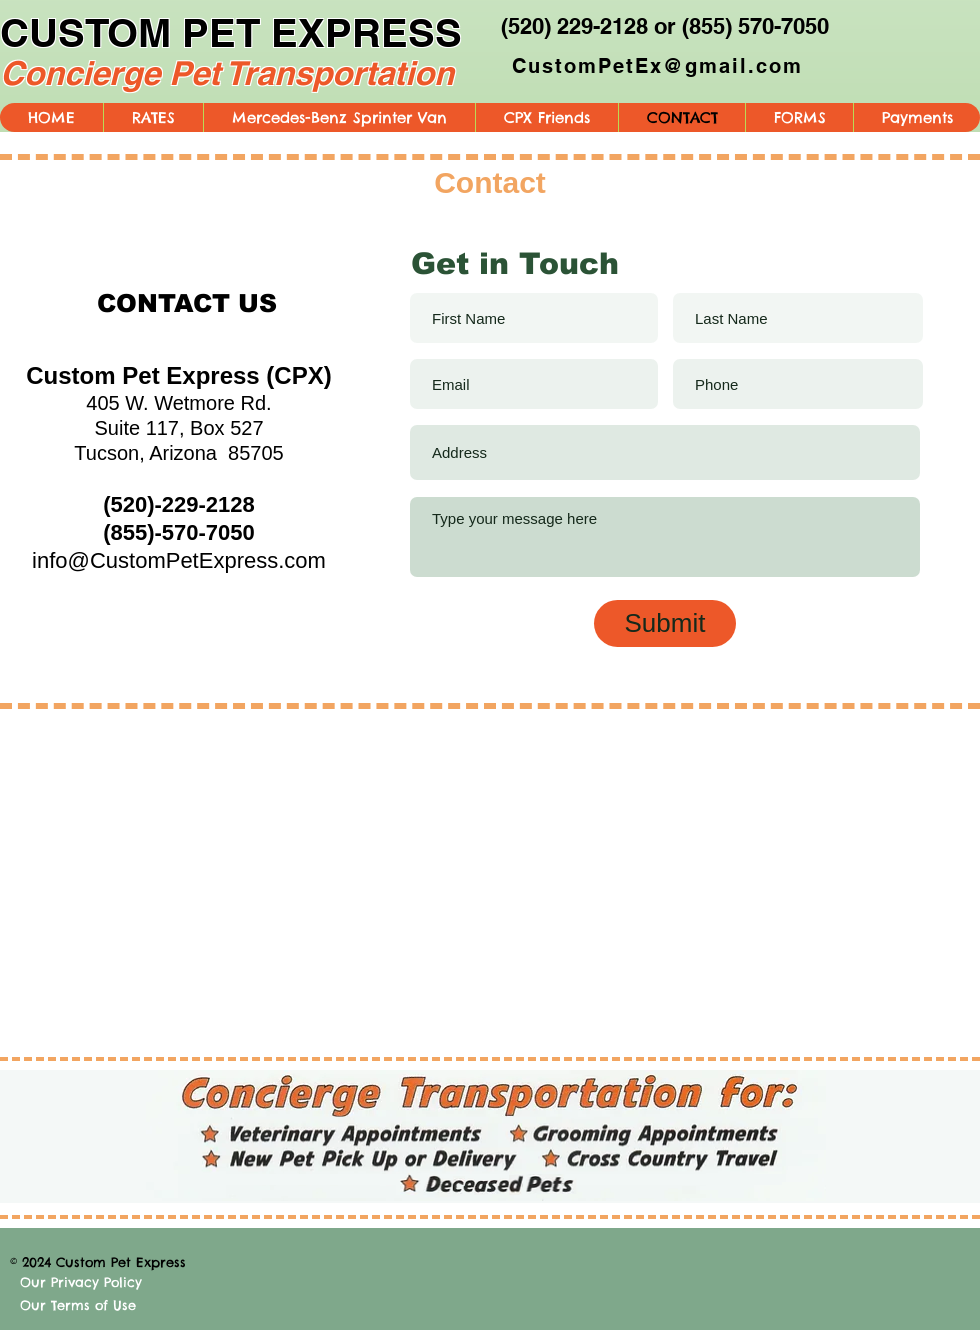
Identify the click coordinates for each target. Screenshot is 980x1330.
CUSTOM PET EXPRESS (231, 32)
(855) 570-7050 (755, 26)
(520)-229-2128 (179, 504)
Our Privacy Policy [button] (81, 1282)
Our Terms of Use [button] (78, 1305)
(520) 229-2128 (574, 26)
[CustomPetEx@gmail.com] (659, 66)
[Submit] (665, 623)
